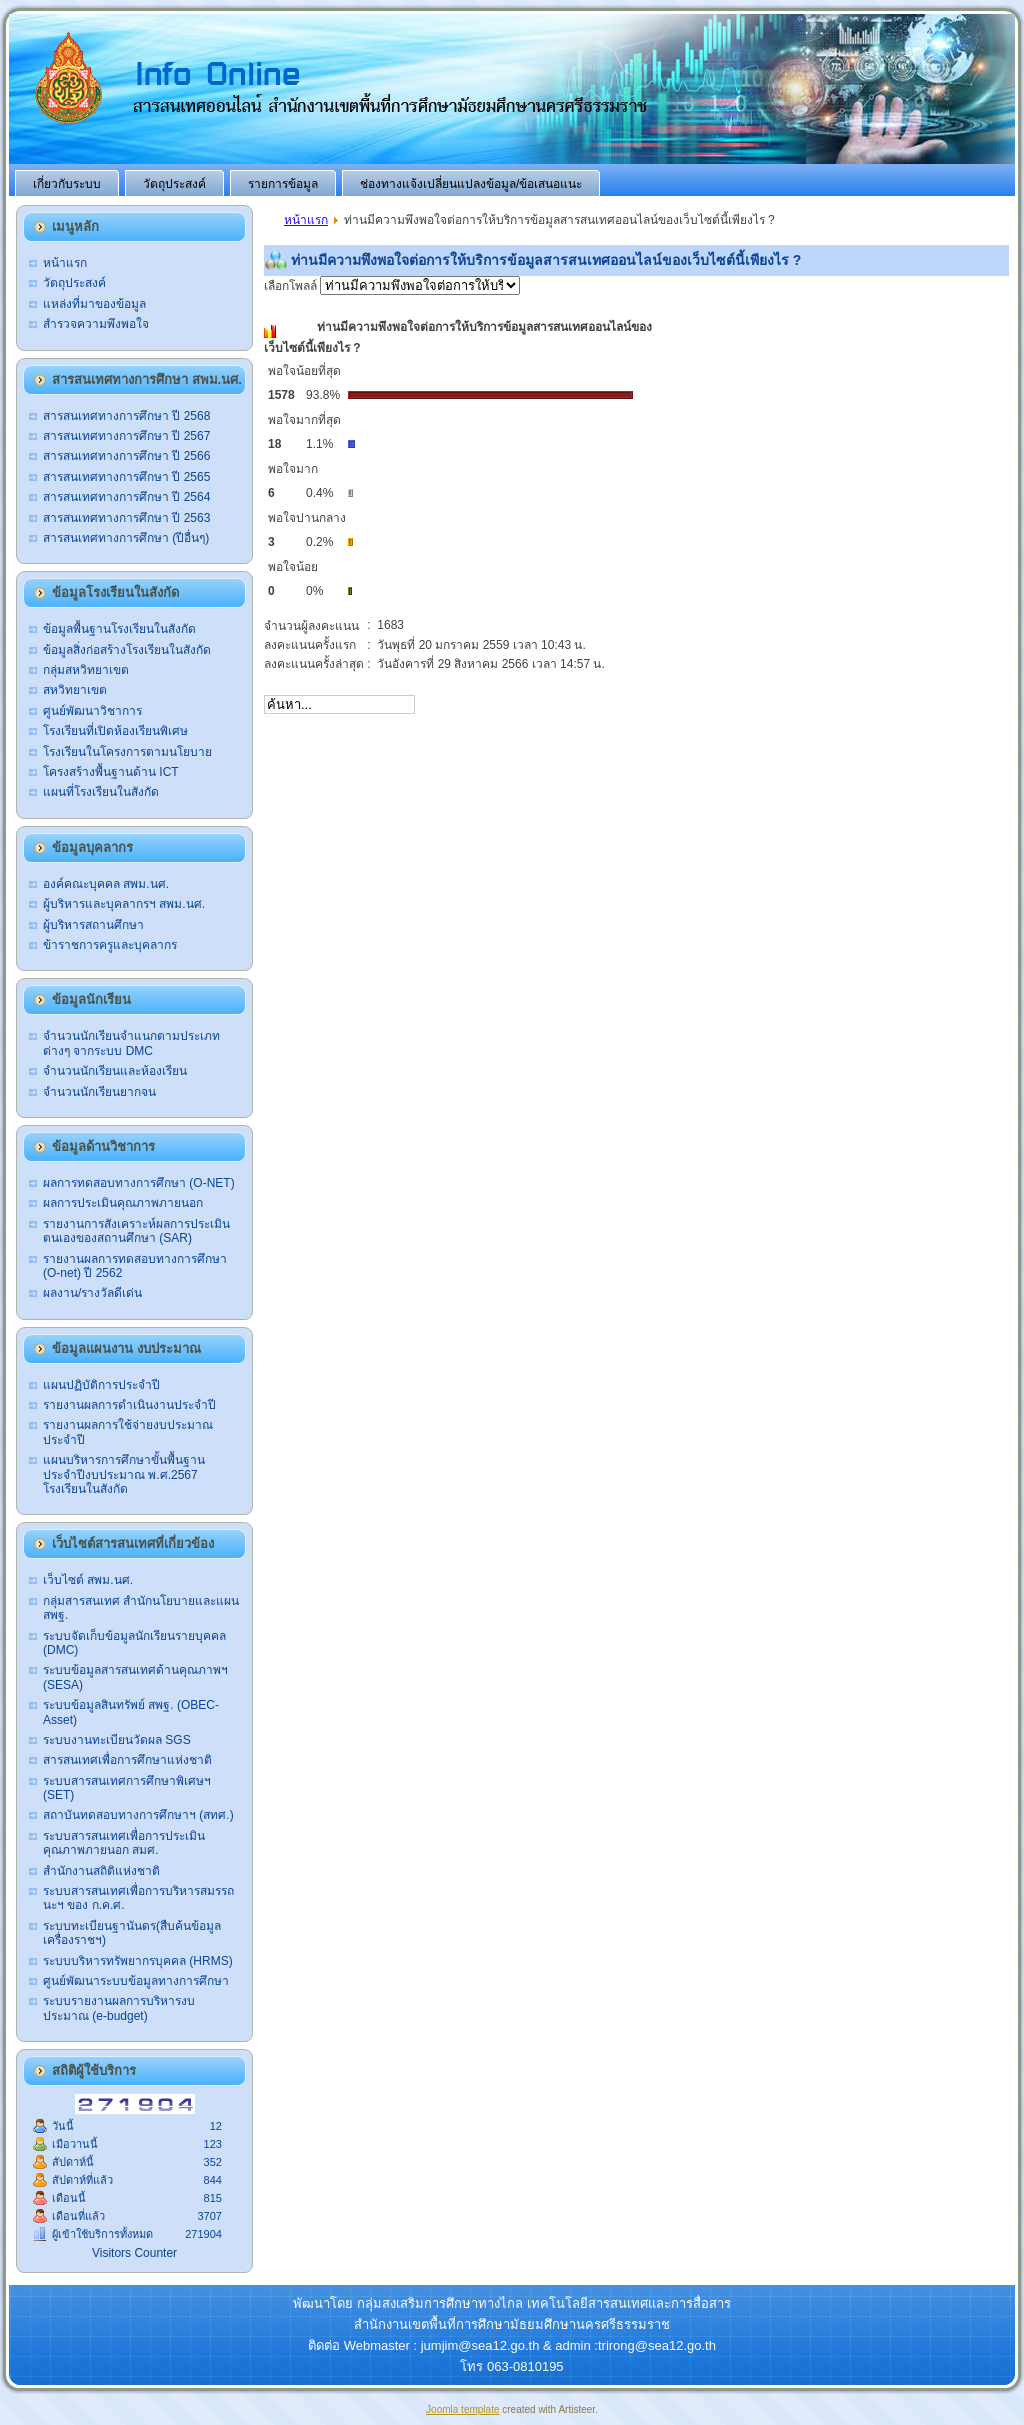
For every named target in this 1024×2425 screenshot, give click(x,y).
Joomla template (462, 2409)
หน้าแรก (306, 220)
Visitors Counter (134, 2253)
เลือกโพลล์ (392, 286)
